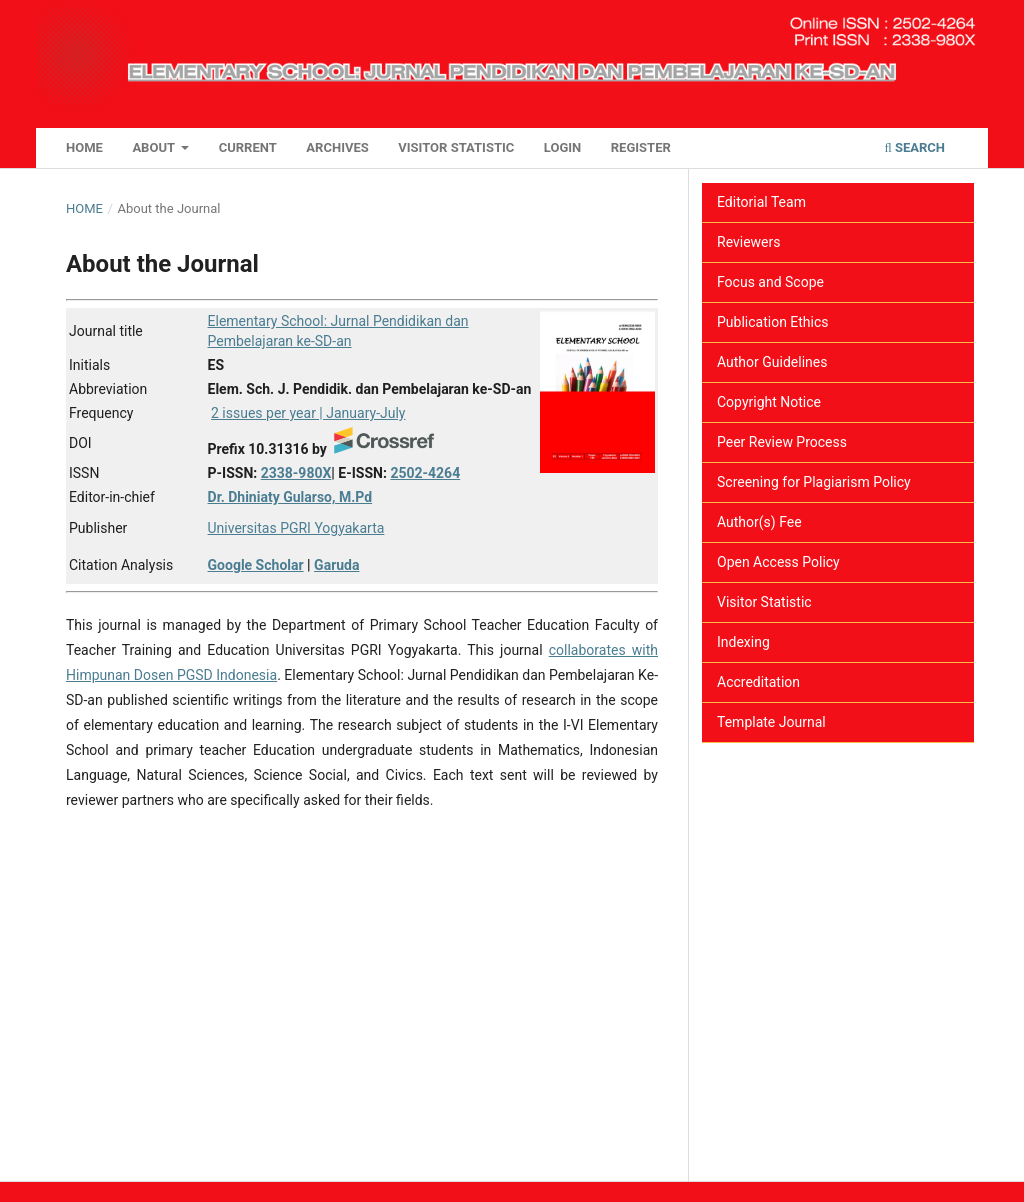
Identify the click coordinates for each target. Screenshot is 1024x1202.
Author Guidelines (772, 362)
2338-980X (296, 473)
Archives (337, 147)
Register (641, 147)
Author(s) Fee (759, 522)
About (155, 147)
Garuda (336, 565)
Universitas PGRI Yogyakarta (296, 528)
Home (84, 147)
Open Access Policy (778, 562)
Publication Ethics (773, 322)
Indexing (743, 642)
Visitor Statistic (456, 147)
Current (248, 147)
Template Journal (771, 722)
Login (562, 147)
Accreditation (758, 682)
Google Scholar (256, 565)
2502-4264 (425, 473)
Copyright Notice (769, 402)
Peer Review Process (782, 442)
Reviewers (749, 242)
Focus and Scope (770, 282)
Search (914, 147)
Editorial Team (761, 202)
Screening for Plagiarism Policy (814, 482)
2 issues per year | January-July (308, 413)
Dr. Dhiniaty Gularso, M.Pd (290, 497)
